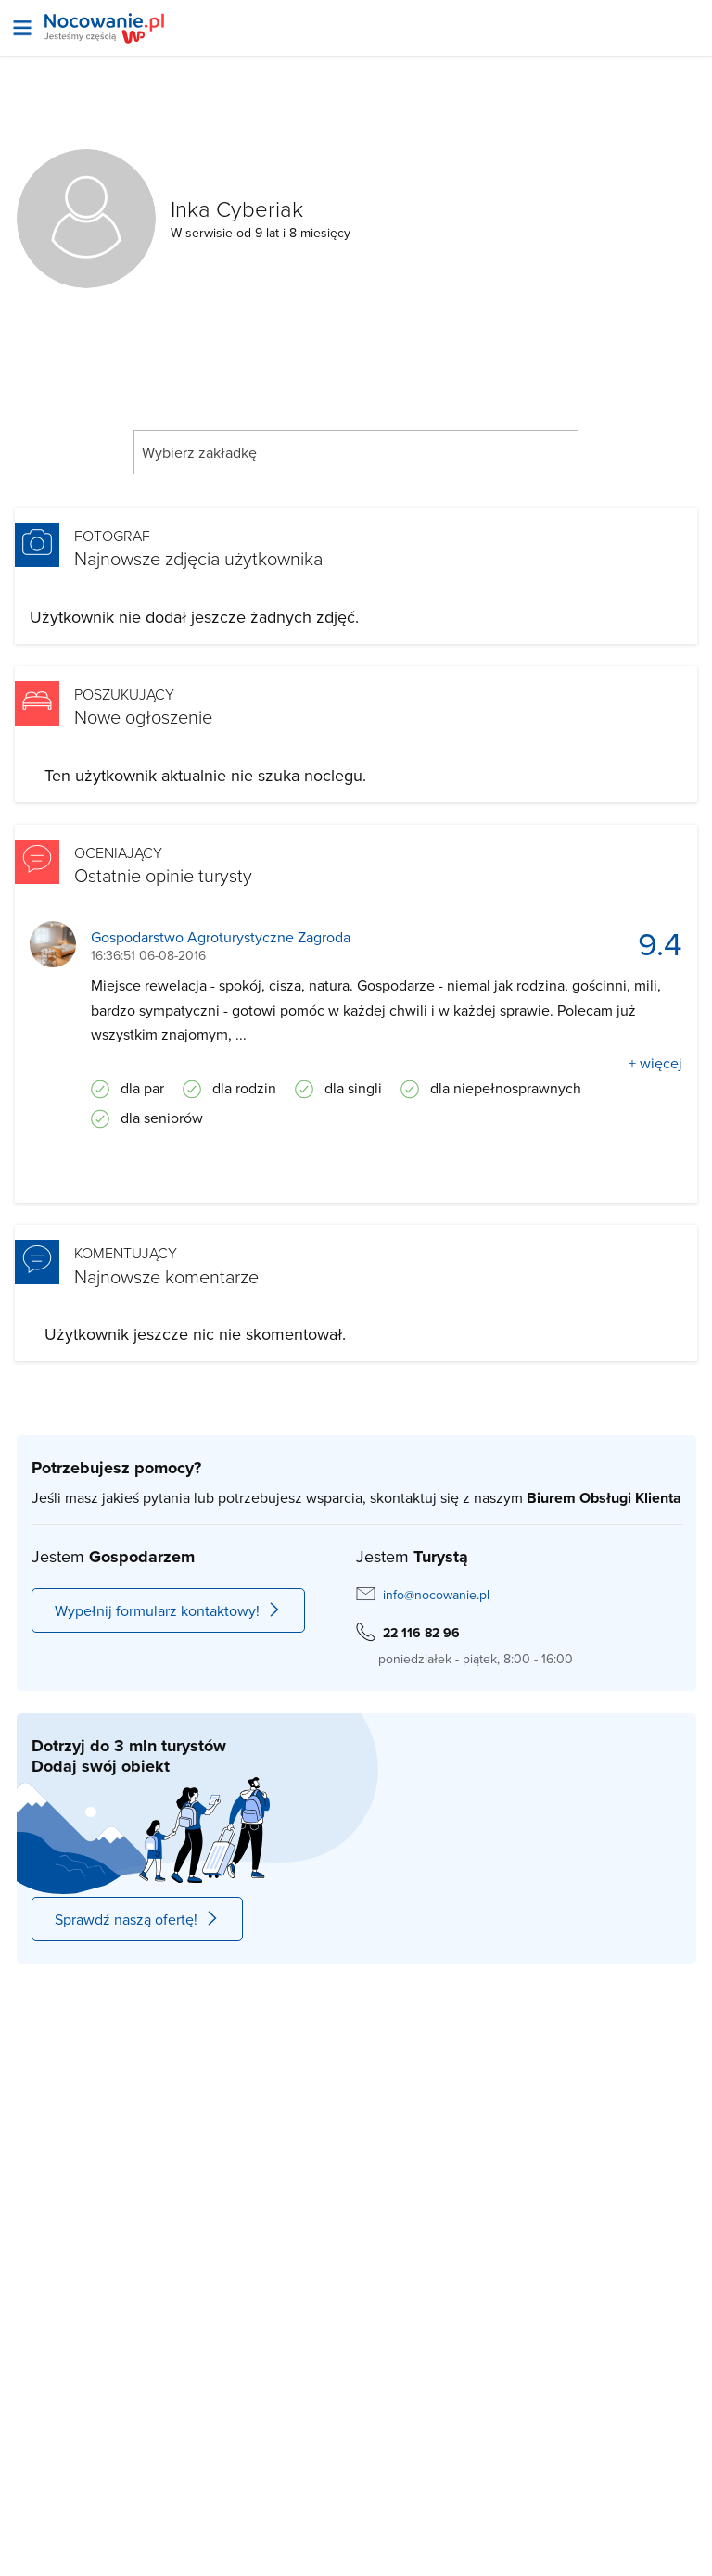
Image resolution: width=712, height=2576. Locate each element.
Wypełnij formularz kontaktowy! (168, 1610)
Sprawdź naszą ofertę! (137, 1919)
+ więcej (655, 1063)
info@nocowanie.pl (436, 1594)
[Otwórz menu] (22, 28)
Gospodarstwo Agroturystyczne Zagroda (220, 937)
